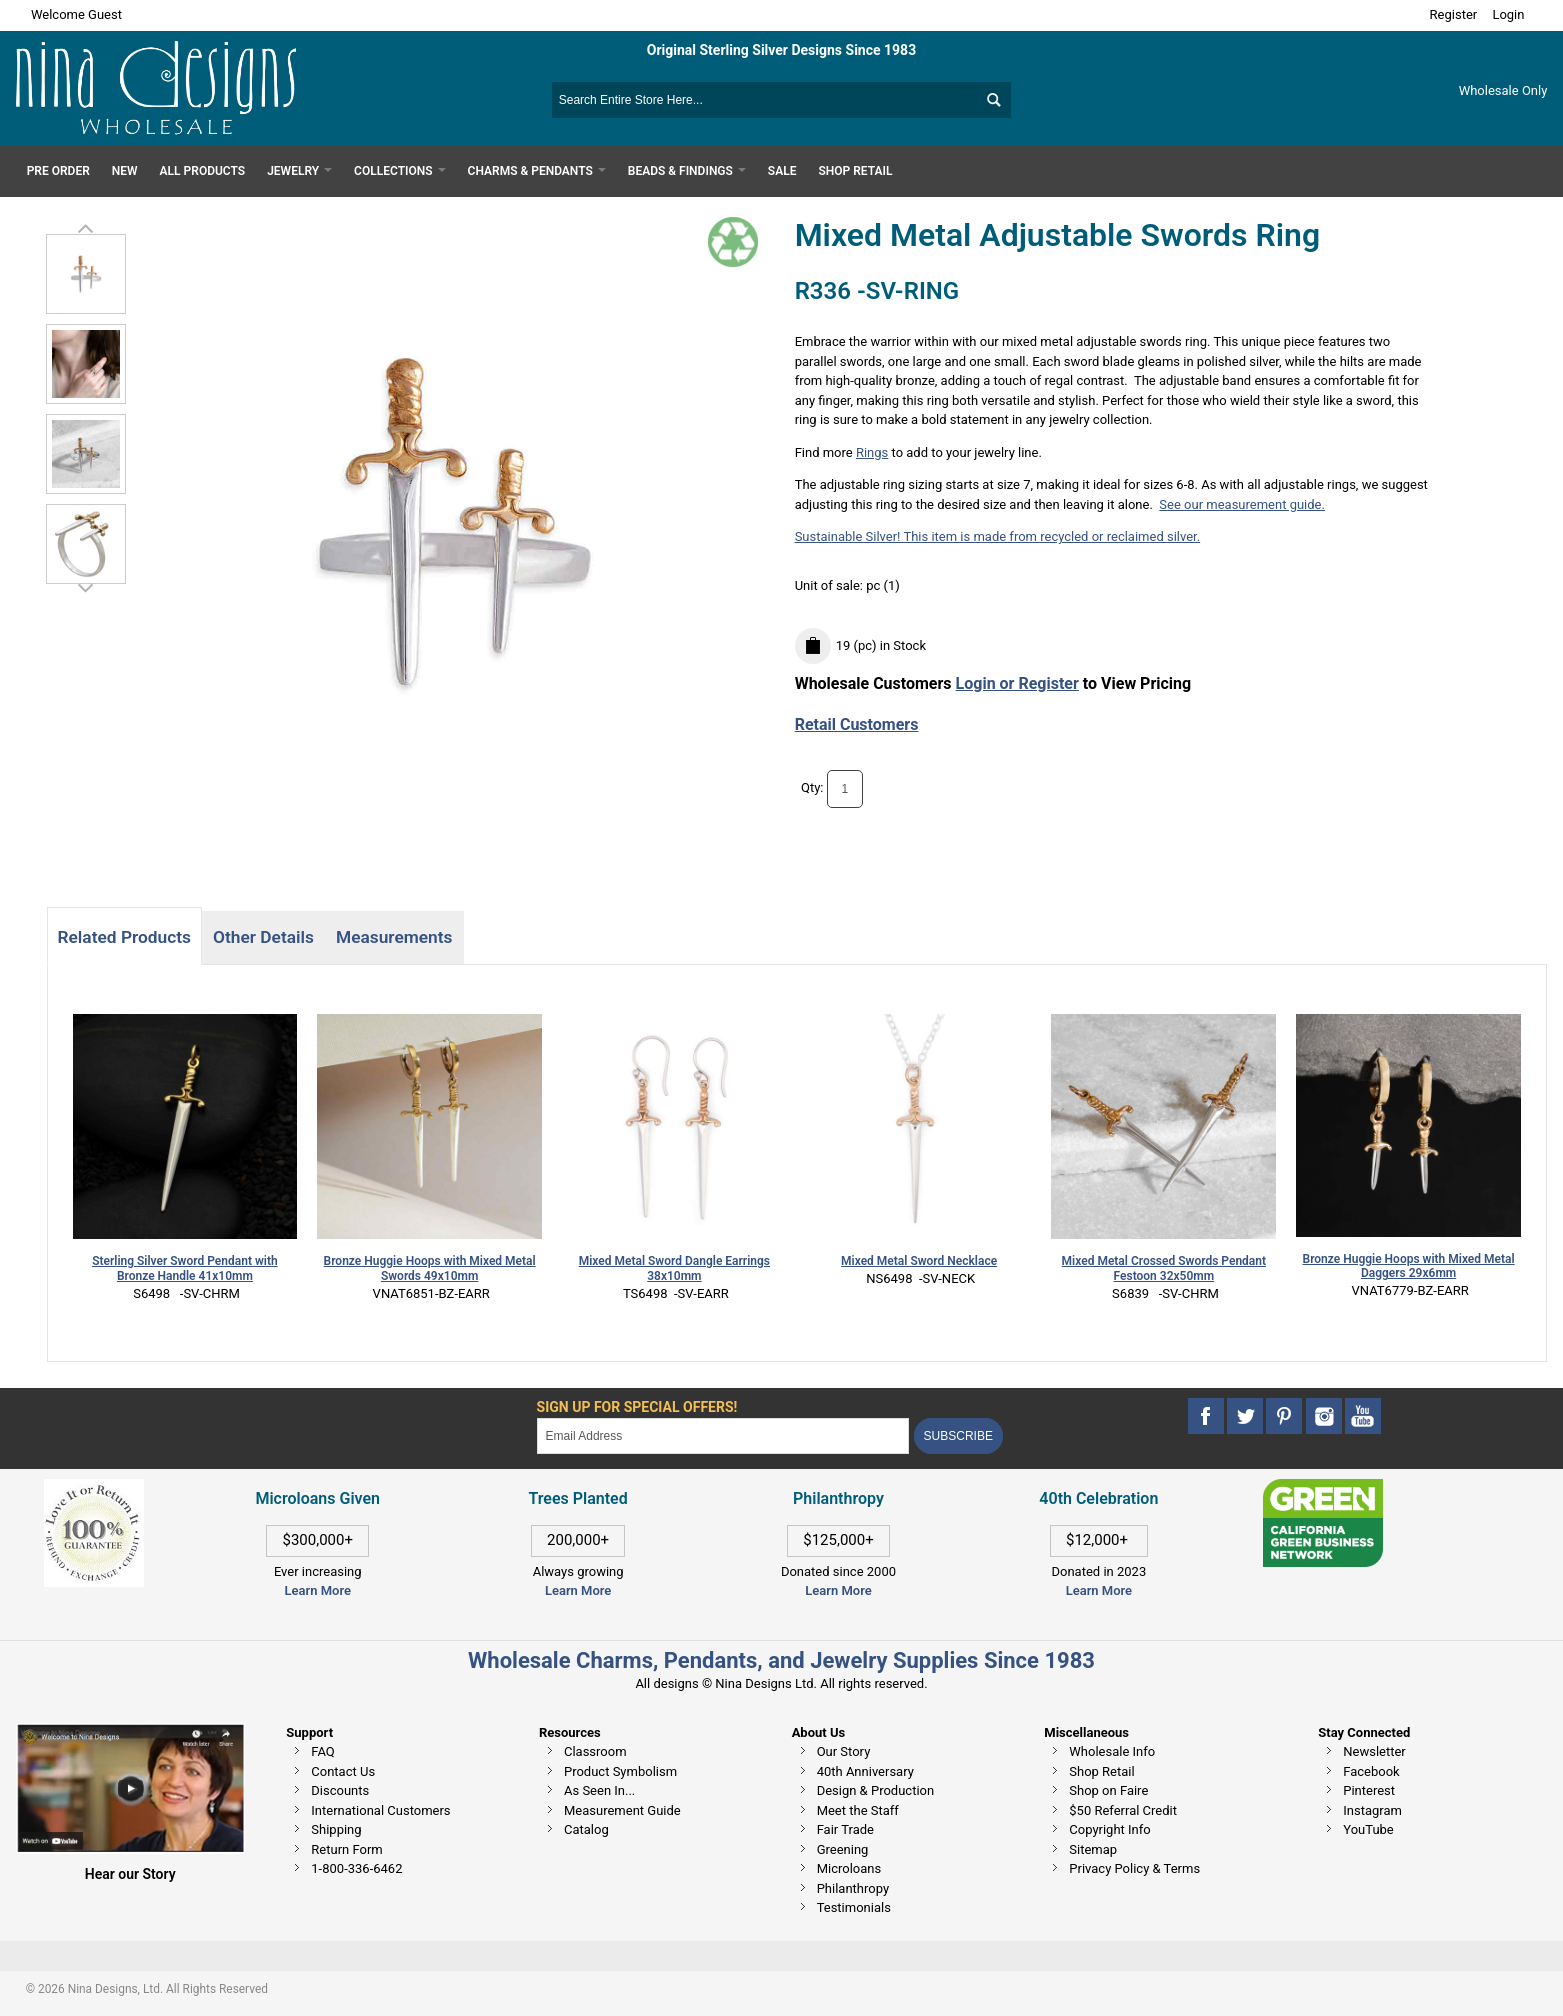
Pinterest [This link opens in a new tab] (1369, 1790)
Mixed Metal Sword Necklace (919, 1261)
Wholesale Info (1112, 1751)
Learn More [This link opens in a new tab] (578, 1590)
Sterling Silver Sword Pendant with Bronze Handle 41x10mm (184, 1268)
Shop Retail (1101, 1771)
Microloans (849, 1868)
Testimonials (854, 1907)
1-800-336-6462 (356, 1868)
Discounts (340, 1790)
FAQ (322, 1751)
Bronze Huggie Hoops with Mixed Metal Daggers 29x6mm (1409, 1266)
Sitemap (1093, 1849)
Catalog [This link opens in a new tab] (586, 1829)
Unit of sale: (831, 585)
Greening (843, 1849)
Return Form (346, 1849)
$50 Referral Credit (1123, 1810)
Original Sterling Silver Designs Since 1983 (781, 50)
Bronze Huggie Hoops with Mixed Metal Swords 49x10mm (430, 1268)
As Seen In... (599, 1790)
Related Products (124, 937)
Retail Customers (857, 724)
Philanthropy (853, 1888)
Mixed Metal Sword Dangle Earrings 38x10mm (674, 1268)
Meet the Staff (858, 1810)
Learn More (318, 1590)
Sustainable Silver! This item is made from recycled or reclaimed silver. (998, 536)
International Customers (380, 1810)
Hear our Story (130, 1874)
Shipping (336, 1829)
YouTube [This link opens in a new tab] (1368, 1829)
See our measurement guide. (1242, 504)
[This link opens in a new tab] (1323, 1488)
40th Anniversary (865, 1771)
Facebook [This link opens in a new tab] (1371, 1771)
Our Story (844, 1751)
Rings (872, 452)
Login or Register (1017, 683)
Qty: (812, 787)
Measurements (394, 937)
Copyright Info (1109, 1829)
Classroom (595, 1751)
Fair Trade (845, 1829)
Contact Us (343, 1771)
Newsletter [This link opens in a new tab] (1374, 1751)
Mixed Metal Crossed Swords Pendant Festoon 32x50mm (1164, 1268)
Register (1454, 14)
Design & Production (876, 1790)
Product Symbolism (620, 1771)
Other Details (263, 937)
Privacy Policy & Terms (1134, 1868)
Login (1508, 14)
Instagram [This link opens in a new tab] (1372, 1810)
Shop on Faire (1108, 1790)
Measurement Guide (622, 1810)
